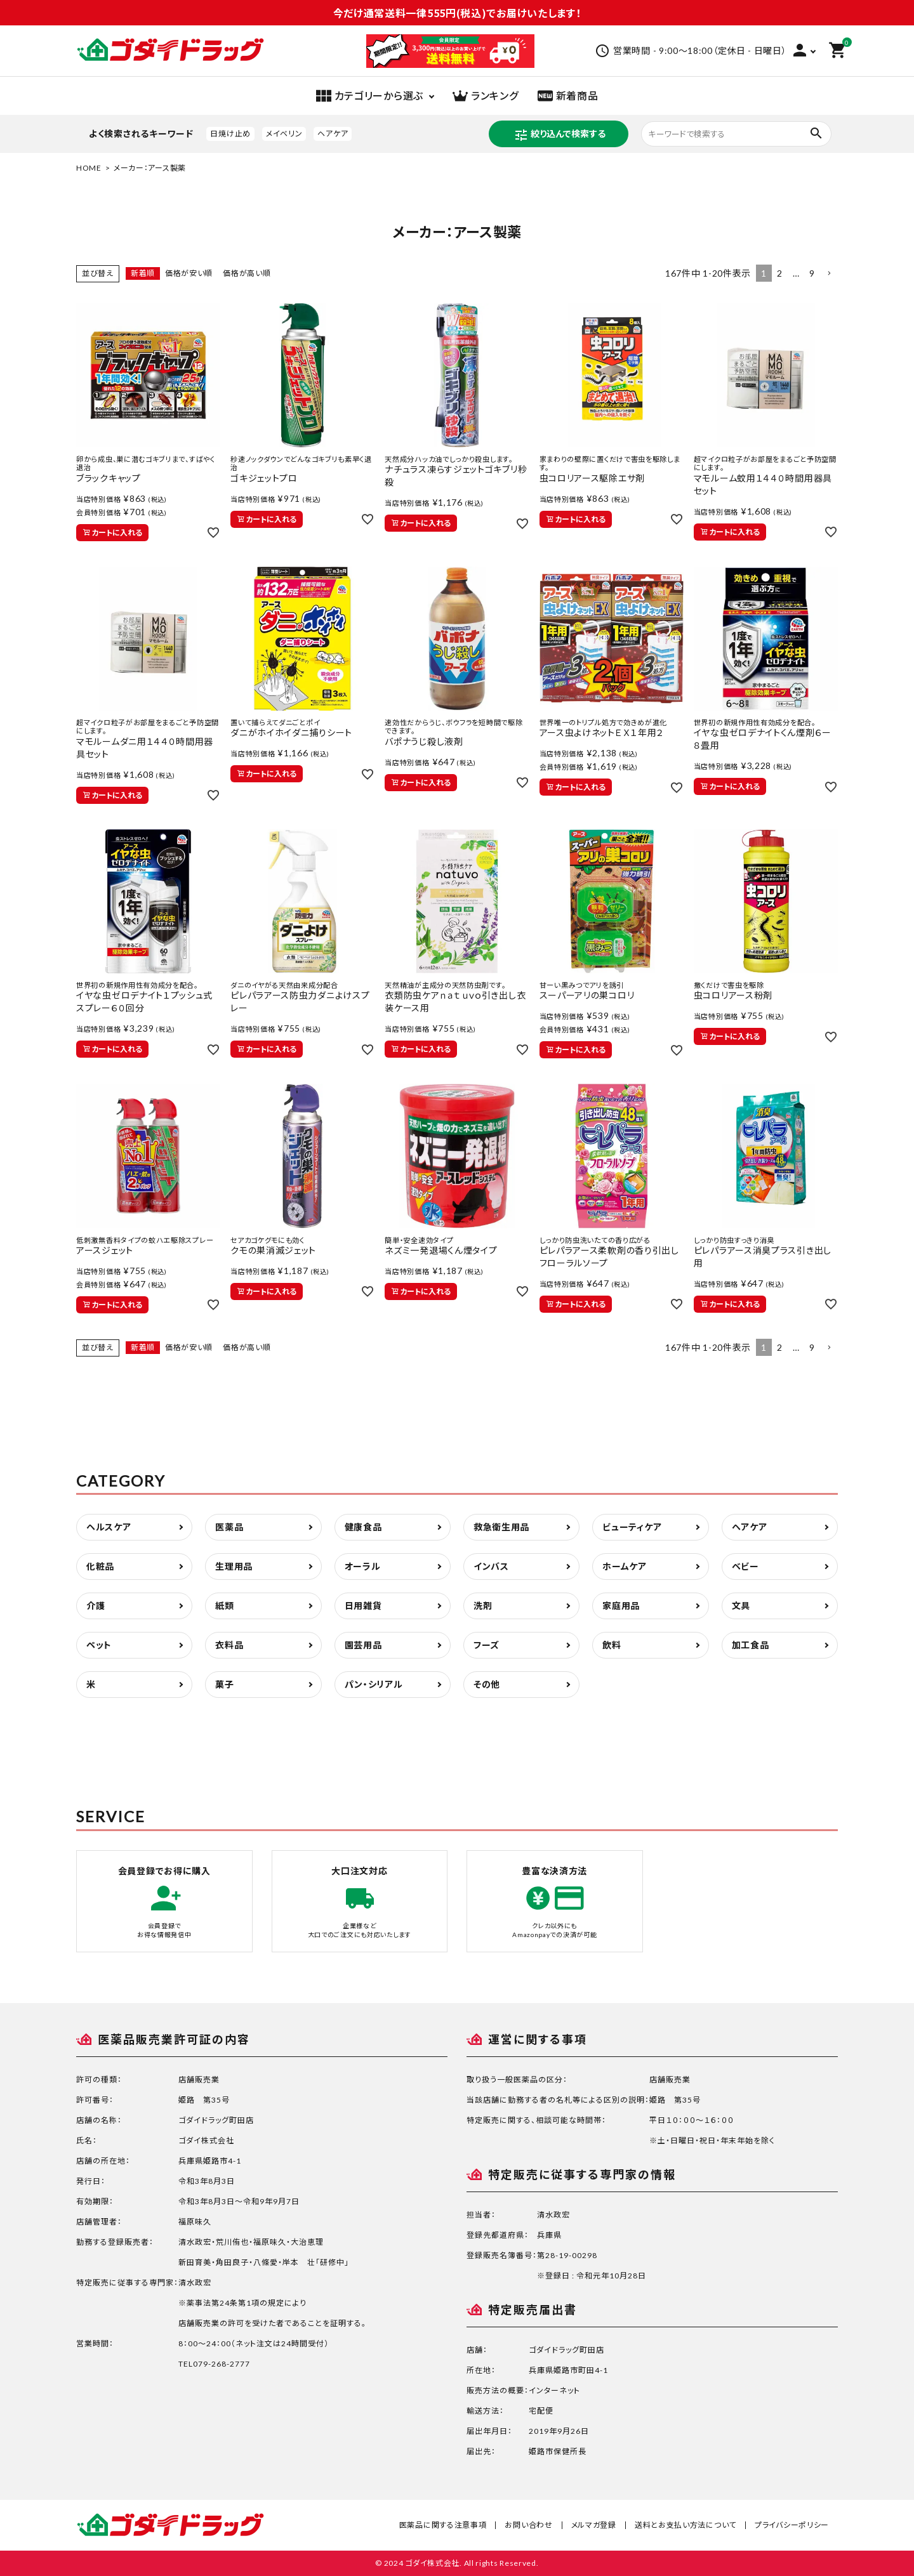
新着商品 (568, 95)
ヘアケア (332, 133)
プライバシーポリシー (792, 2525)
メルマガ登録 (593, 2525)
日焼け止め (230, 133)
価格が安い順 (189, 273)
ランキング (486, 95)
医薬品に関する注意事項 (443, 2525)
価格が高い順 (246, 273)
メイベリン (284, 133)
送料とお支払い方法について (685, 2525)
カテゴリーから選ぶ (369, 95)
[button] (829, 274)
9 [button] (812, 273)
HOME (89, 168)
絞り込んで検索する (559, 135)
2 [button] (780, 273)
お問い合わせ (528, 2525)
